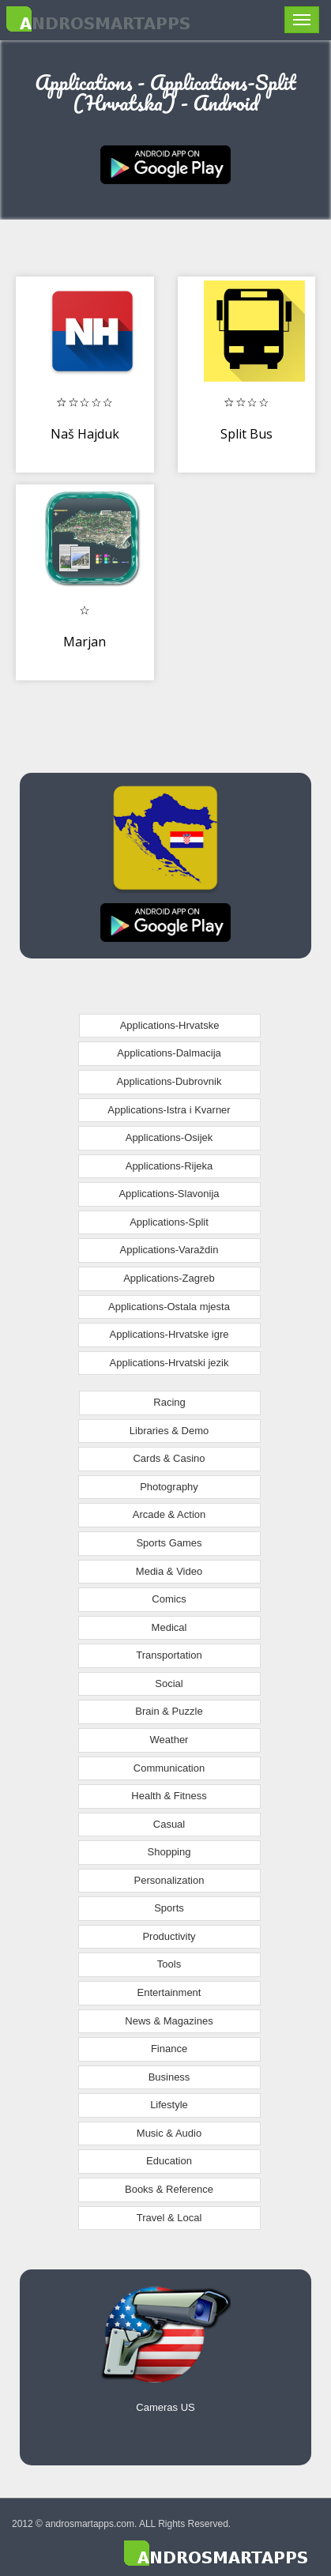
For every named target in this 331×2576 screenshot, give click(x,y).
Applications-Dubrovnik (169, 1081)
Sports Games (168, 1543)
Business (169, 2077)
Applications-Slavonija (168, 1193)
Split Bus (246, 434)
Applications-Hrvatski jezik (169, 1363)
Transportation (168, 1655)
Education (169, 2161)
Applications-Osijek (169, 1137)
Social (168, 1683)
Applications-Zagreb (169, 1278)
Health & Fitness (168, 1796)
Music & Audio (169, 2133)
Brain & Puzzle (168, 1711)
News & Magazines (169, 2021)
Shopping (169, 1852)
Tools (169, 1964)
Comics (169, 1599)
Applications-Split (169, 1222)
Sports (169, 1908)
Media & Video (169, 1571)
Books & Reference (169, 2189)
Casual (169, 1824)
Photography (169, 1487)
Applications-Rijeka (169, 1166)
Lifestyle (169, 2105)
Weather (169, 1740)
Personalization (169, 1880)
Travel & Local (169, 2218)
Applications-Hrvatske (170, 1025)
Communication (169, 1768)
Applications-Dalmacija (169, 1053)
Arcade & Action (169, 1514)
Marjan (84, 641)
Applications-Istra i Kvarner (168, 1110)
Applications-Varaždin (169, 1250)
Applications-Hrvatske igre (168, 1334)
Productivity (168, 1936)
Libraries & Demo (169, 1431)
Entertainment (169, 1992)
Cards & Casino (169, 1458)
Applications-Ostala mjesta (169, 1306)
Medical (169, 1627)
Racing (169, 1402)
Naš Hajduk (85, 434)
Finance (169, 2048)
